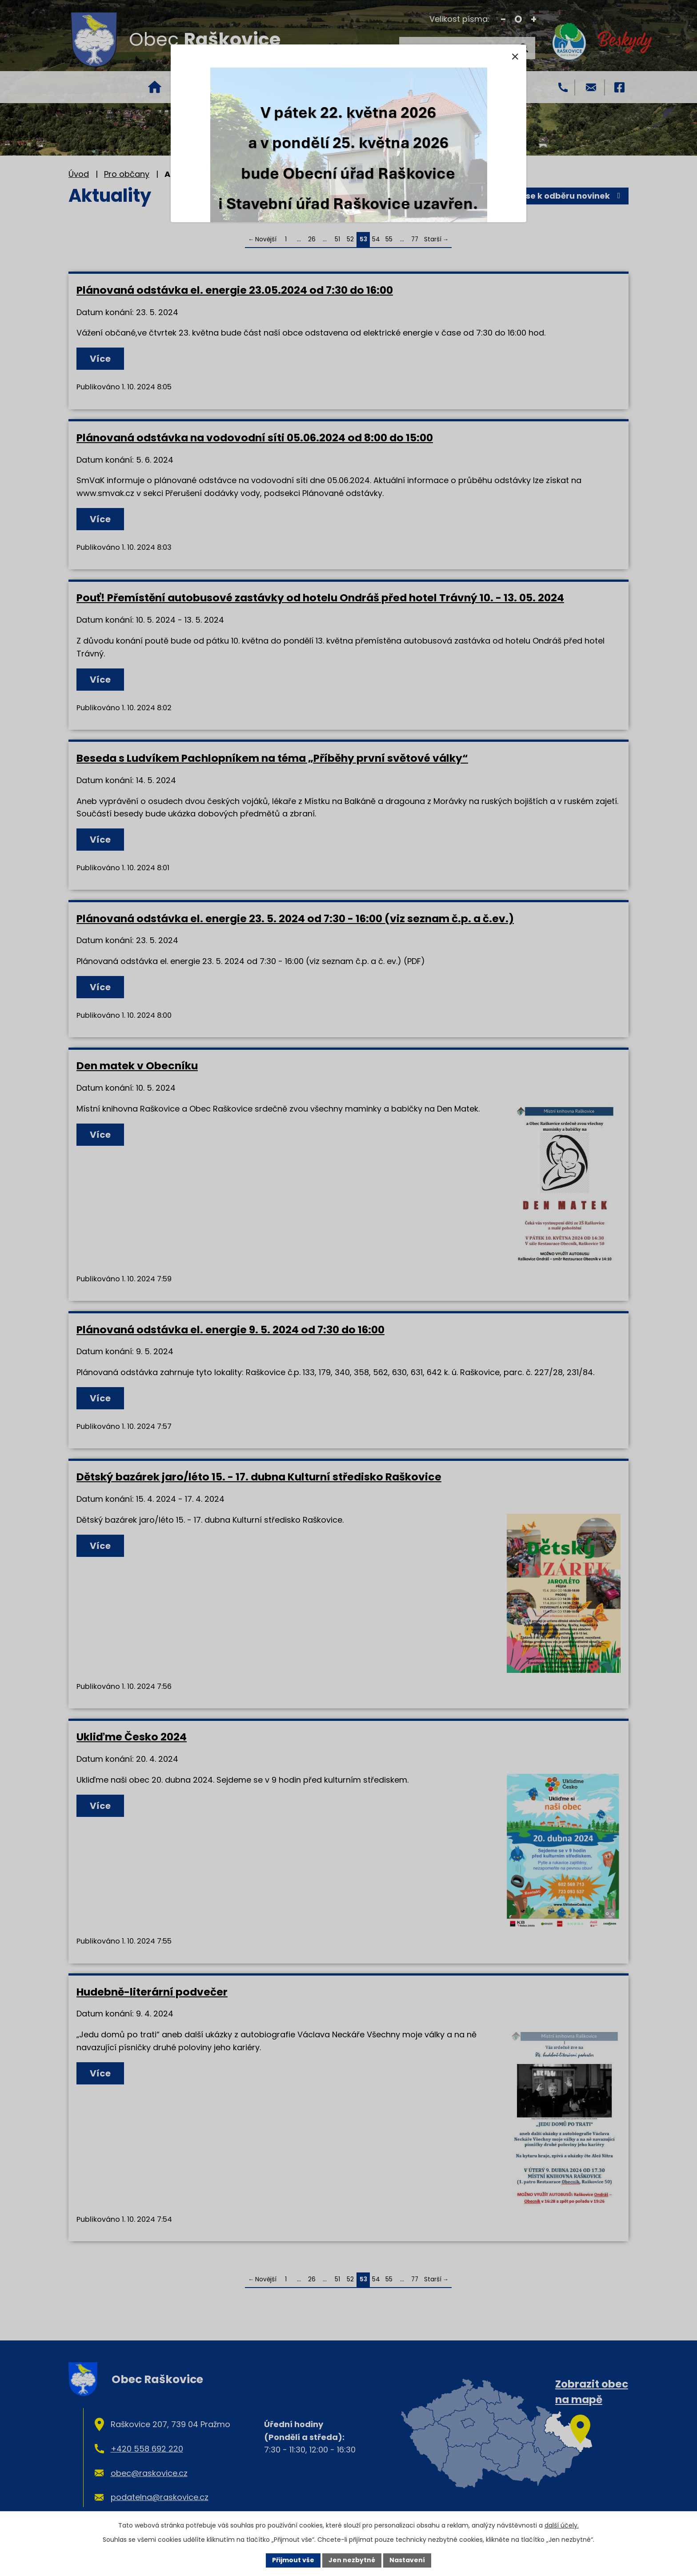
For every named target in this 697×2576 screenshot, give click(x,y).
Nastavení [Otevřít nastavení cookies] (407, 2560)
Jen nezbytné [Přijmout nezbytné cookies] (351, 2560)
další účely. (562, 2525)
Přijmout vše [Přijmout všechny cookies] (293, 2560)
